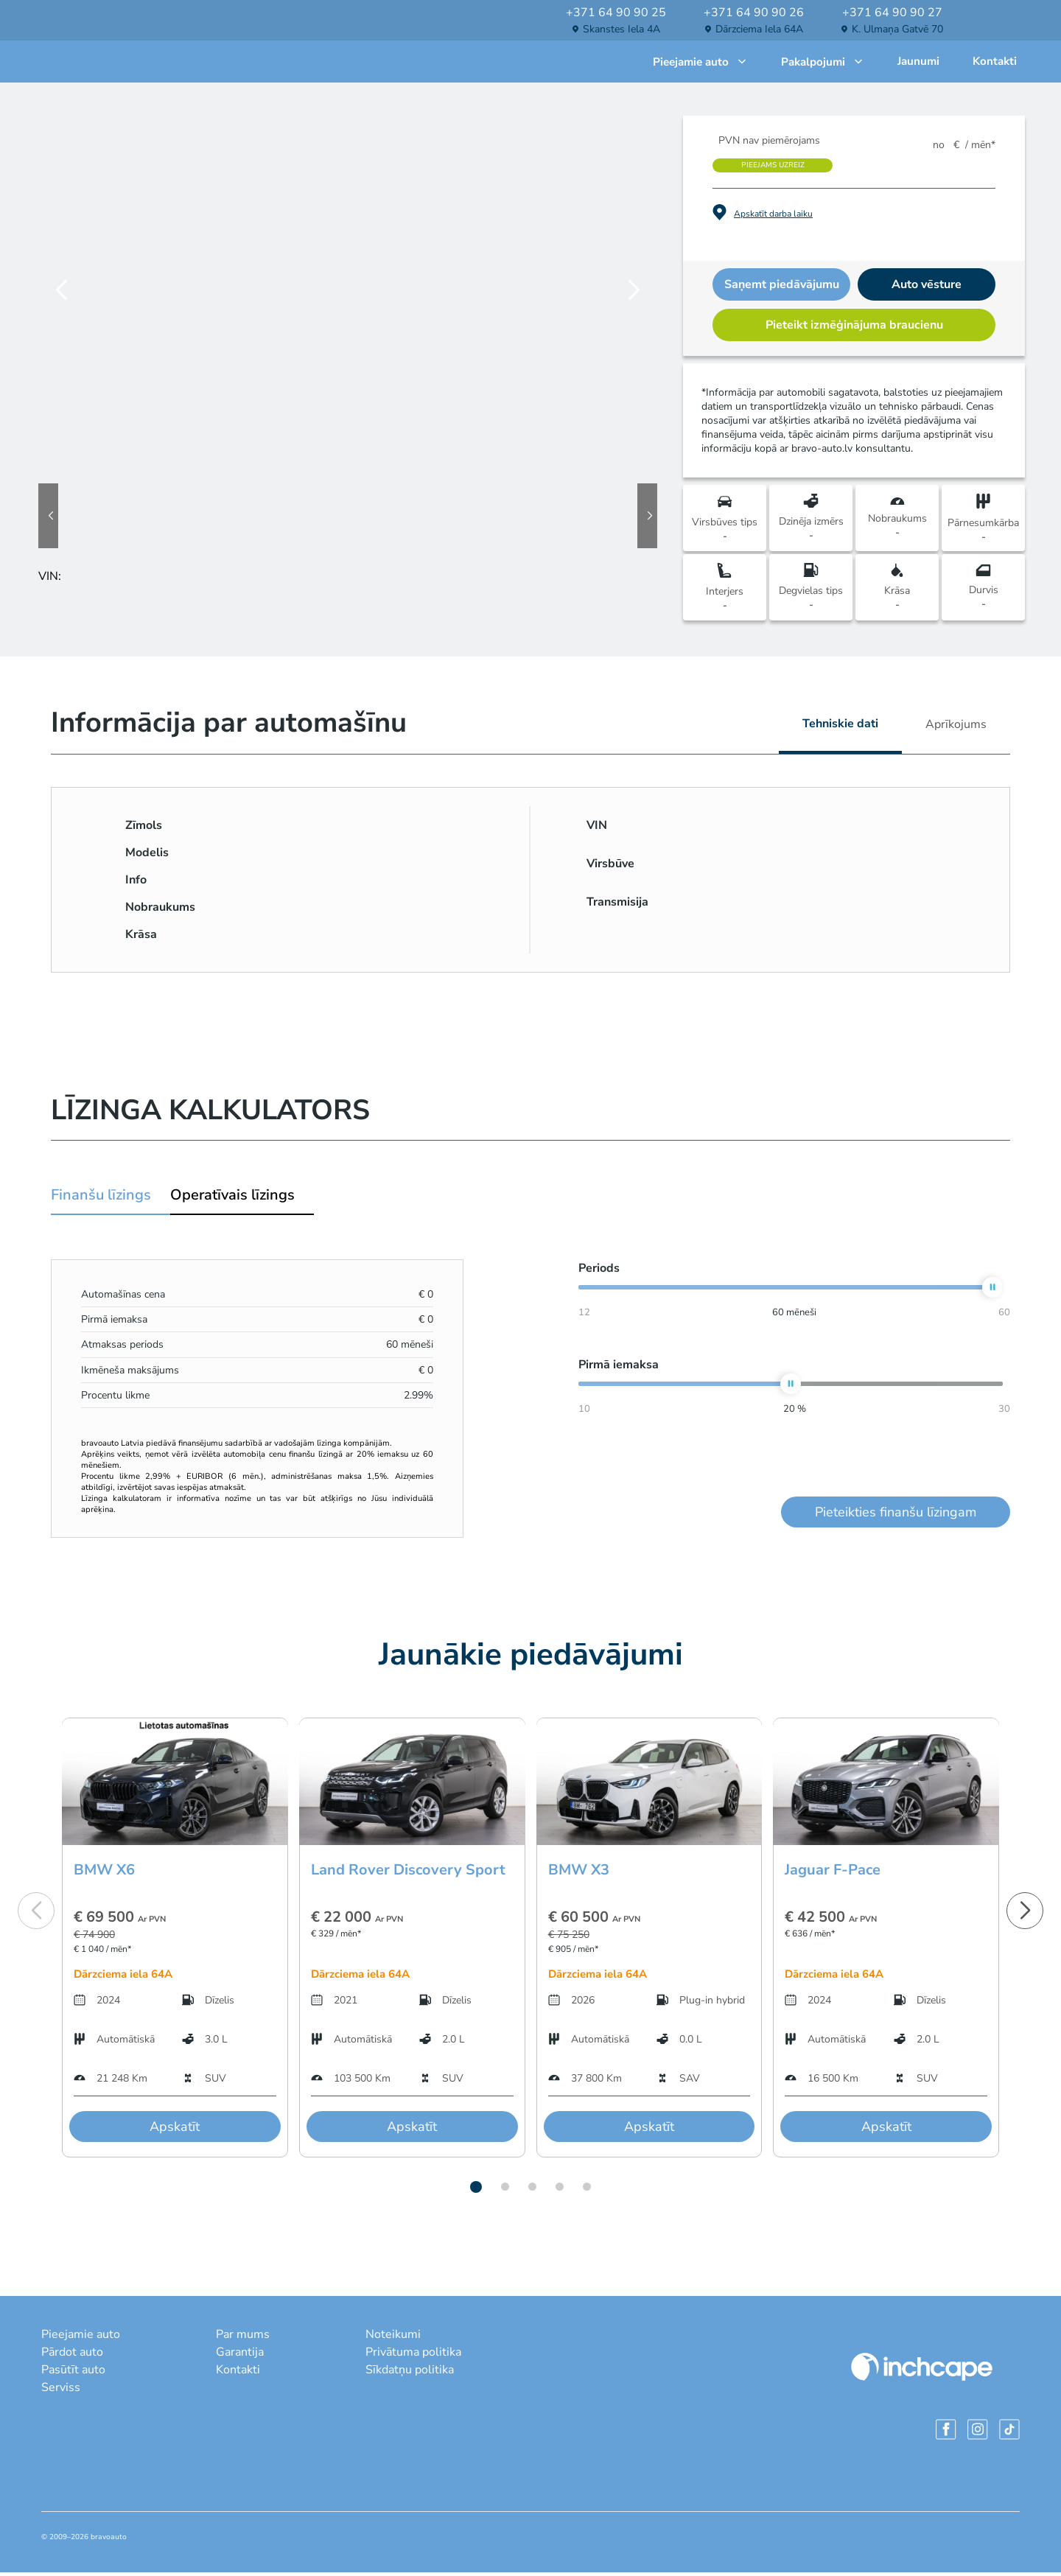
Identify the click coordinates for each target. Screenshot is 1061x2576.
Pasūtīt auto (73, 2373)
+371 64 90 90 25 (616, 12)
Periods (599, 1272)
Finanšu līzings (101, 1198)
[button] (476, 2191)
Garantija (240, 2356)
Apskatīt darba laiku (773, 217)
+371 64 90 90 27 (892, 12)
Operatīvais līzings (232, 1198)
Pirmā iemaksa (618, 1368)
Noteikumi (393, 2338)
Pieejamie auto (700, 63)
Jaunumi (918, 63)
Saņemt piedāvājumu (781, 288)
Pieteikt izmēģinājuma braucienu (854, 329)
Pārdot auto (72, 2356)
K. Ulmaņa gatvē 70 (897, 29)
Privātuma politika (413, 2356)
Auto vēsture (927, 288)
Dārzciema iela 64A (759, 29)
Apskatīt (175, 2130)
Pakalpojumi (822, 63)
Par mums (243, 2338)
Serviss (60, 2391)
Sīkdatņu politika (409, 2373)
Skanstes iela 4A (621, 29)
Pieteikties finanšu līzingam (895, 1516)
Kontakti (995, 63)
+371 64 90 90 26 (754, 12)
